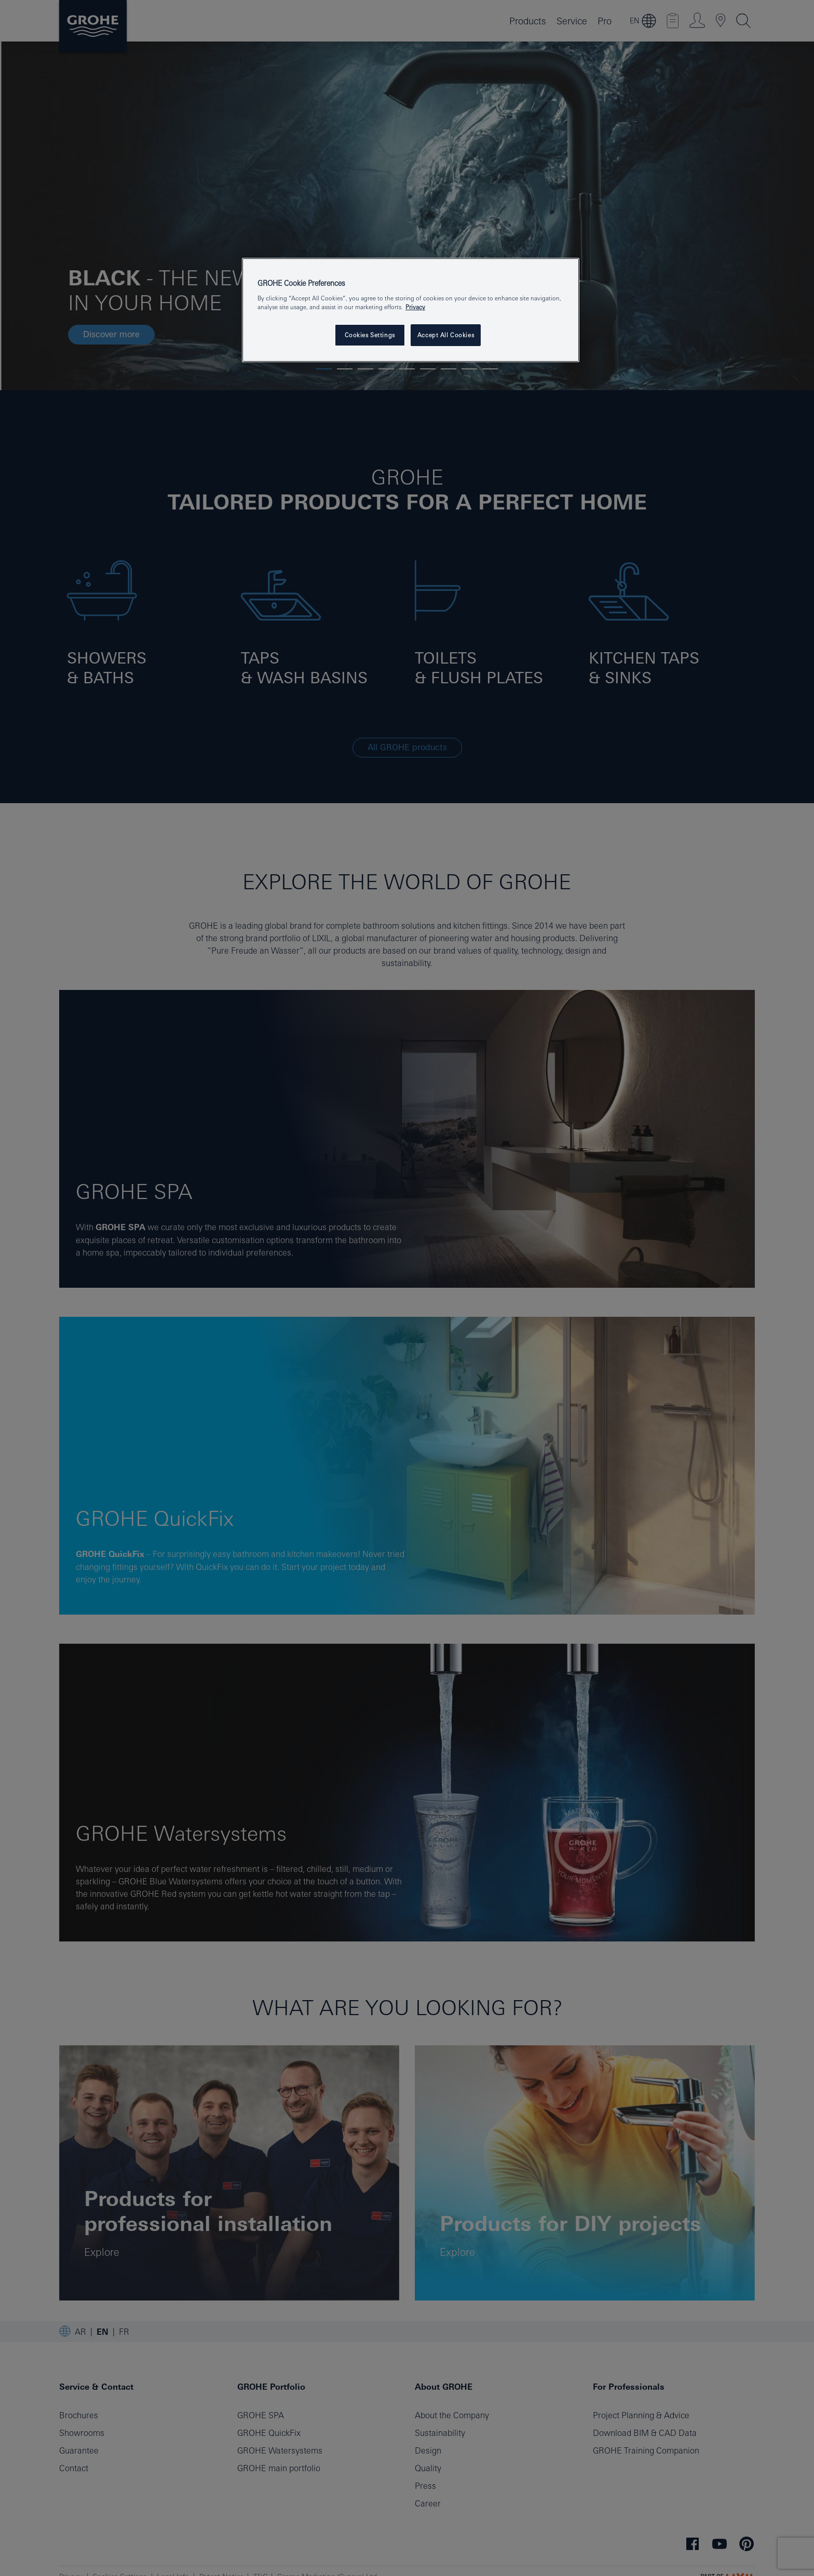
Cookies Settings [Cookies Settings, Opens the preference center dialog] (370, 335)
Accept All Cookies (445, 335)
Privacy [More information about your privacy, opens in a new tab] (415, 307)
